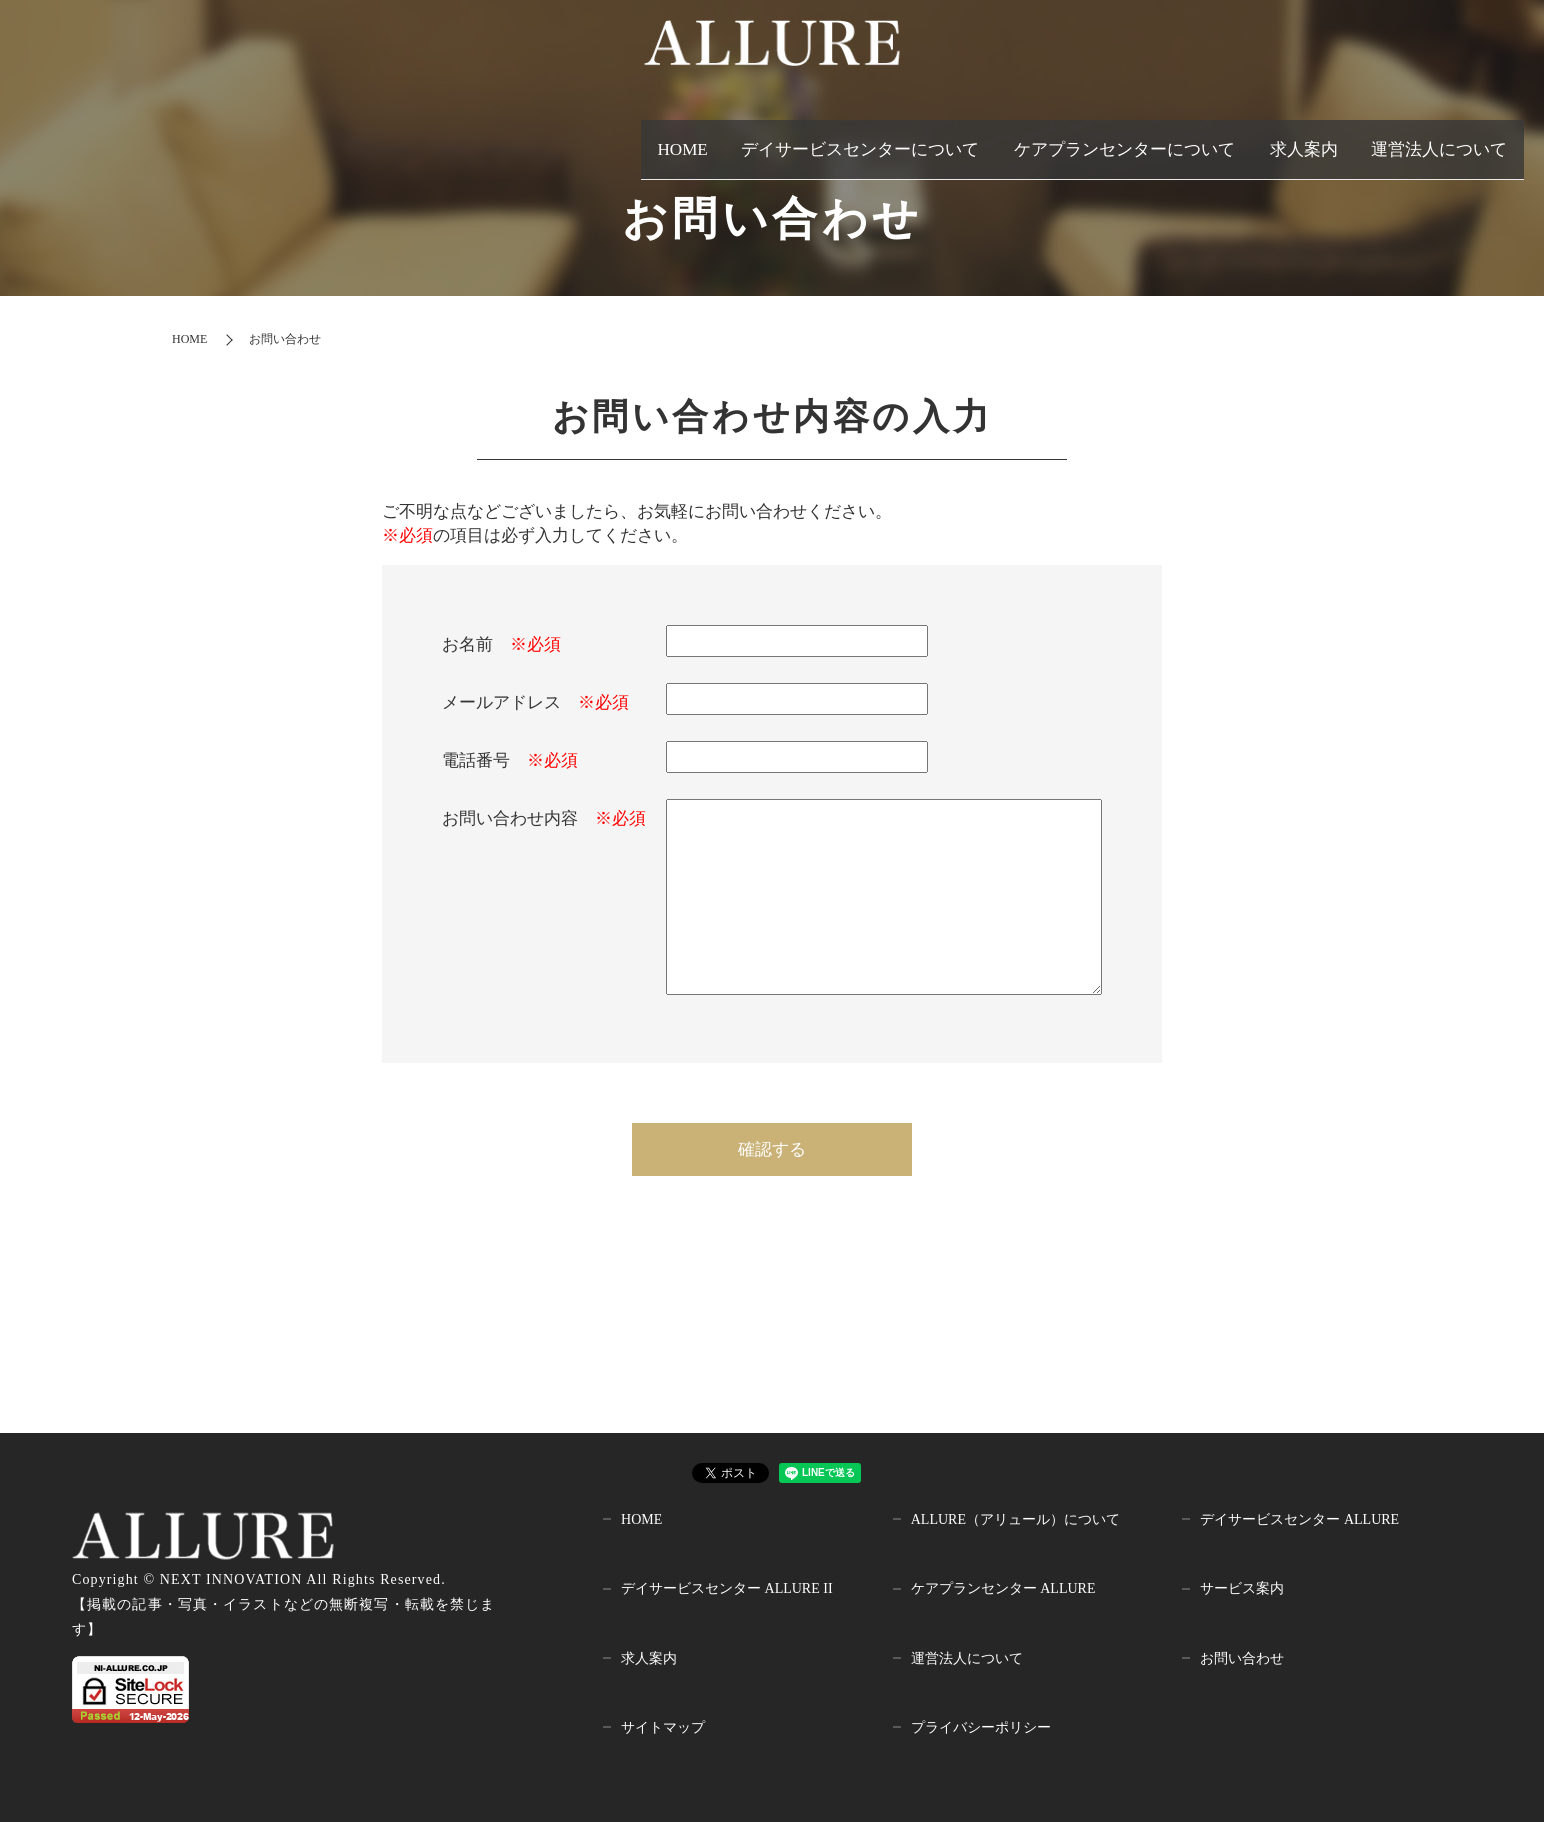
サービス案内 (1242, 1588)
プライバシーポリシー (981, 1727)
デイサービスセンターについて (822, 138)
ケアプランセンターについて (1106, 138)
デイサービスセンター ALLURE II (727, 1588)
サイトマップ (663, 1727)
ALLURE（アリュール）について (1015, 1519)
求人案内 (1301, 138)
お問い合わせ (1242, 1658)
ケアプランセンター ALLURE (1003, 1588)
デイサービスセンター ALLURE (1299, 1519)
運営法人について (1438, 138)
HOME (640, 138)
